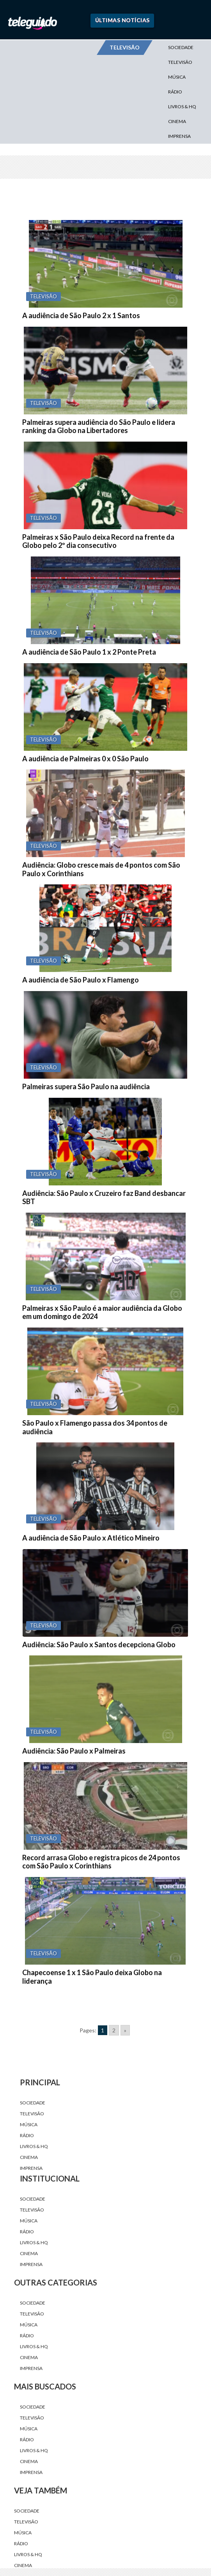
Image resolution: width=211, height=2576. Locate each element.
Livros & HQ (182, 106)
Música (177, 77)
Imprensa (179, 136)
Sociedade (180, 47)
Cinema (177, 121)
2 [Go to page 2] (113, 2030)
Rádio (175, 92)
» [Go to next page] (125, 2030)
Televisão (180, 62)
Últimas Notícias (122, 20)
